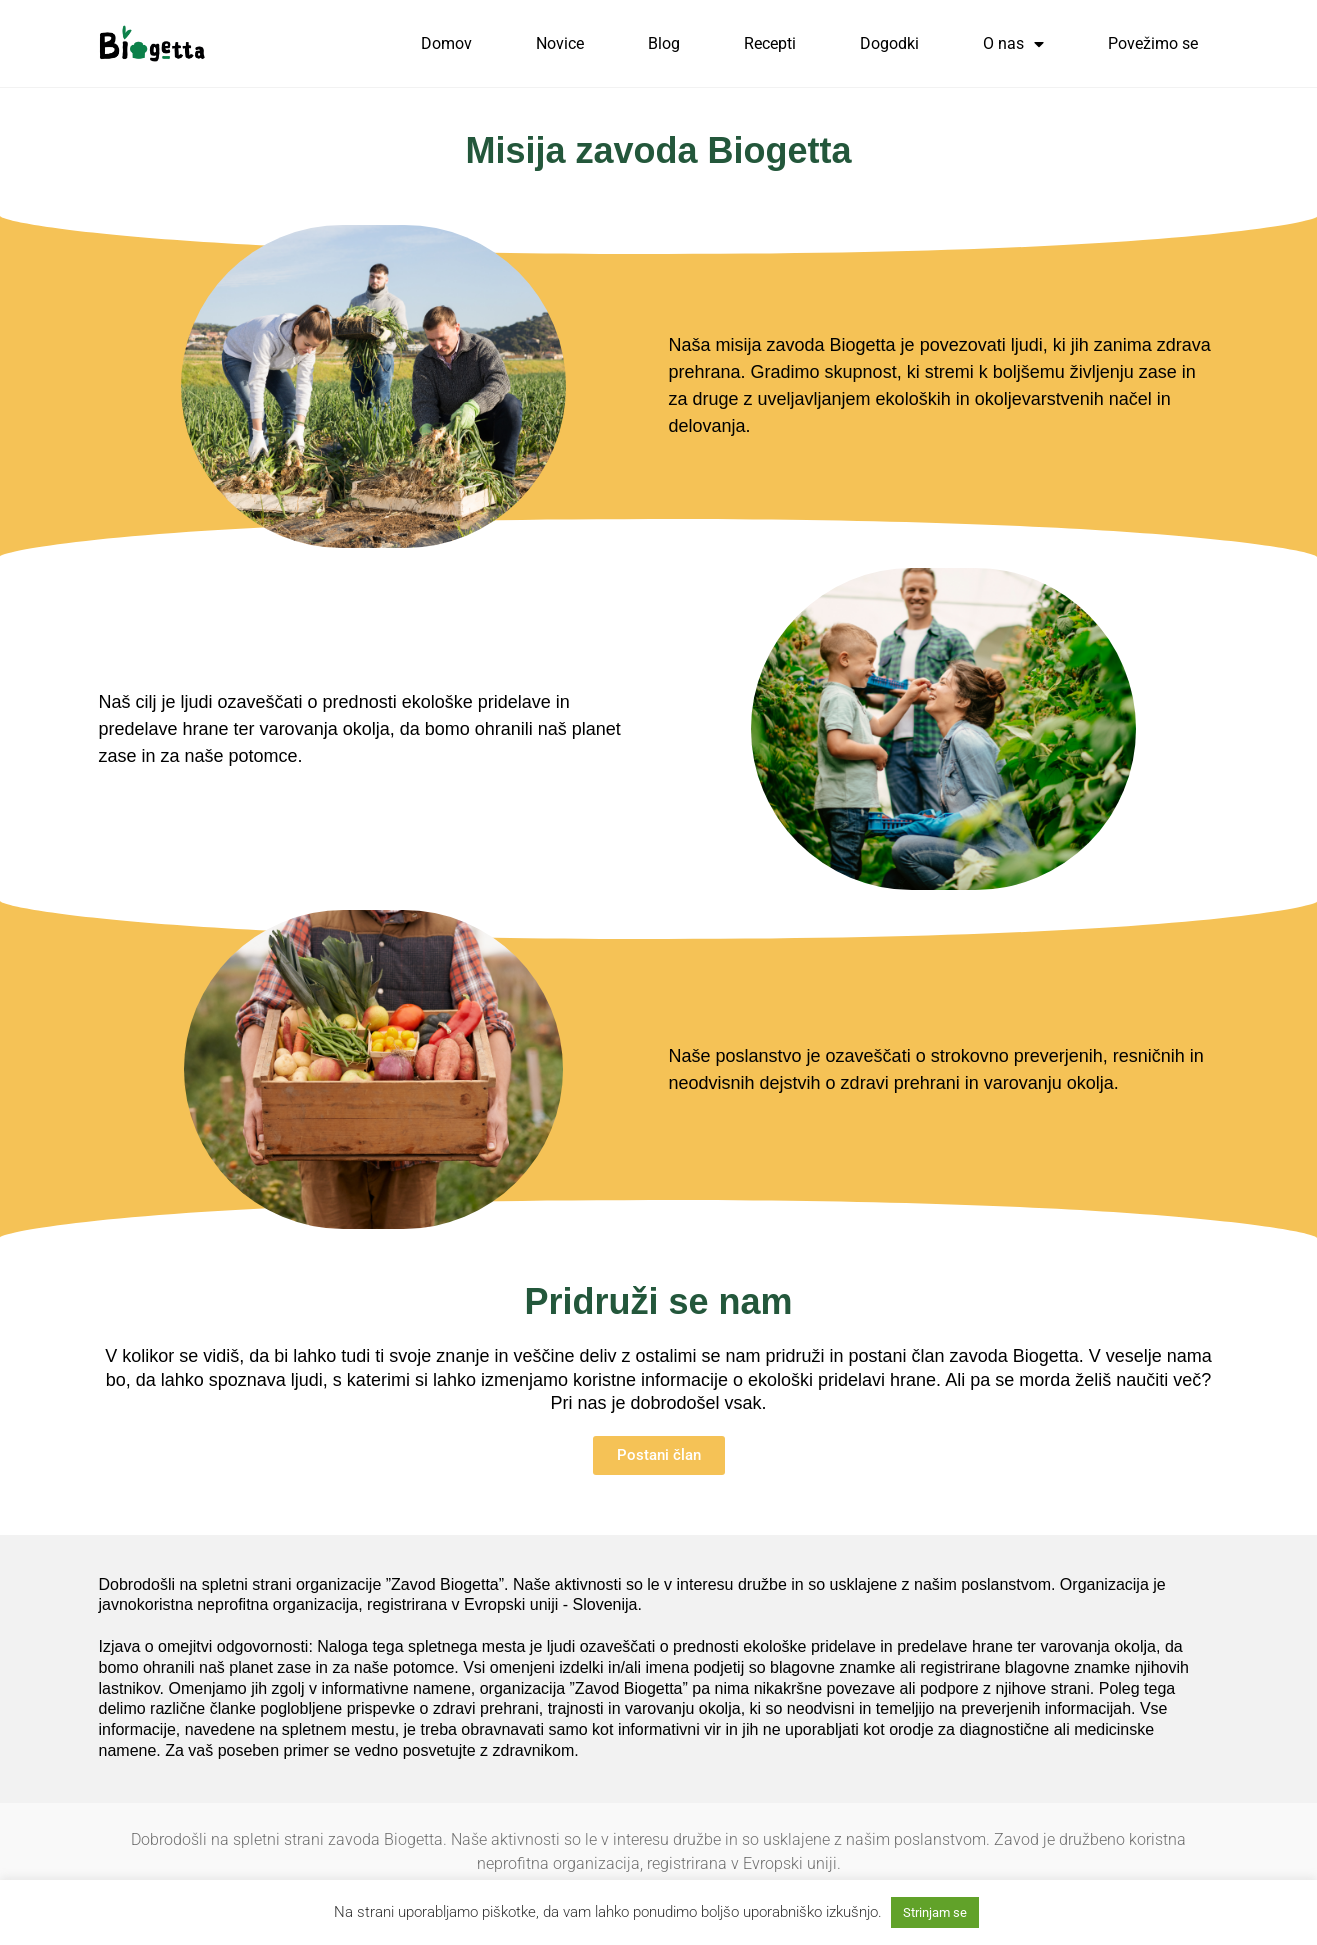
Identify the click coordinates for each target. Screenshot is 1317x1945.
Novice (560, 43)
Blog (664, 43)
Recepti (770, 43)
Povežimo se (1153, 43)
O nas (1013, 44)
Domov (446, 43)
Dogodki (889, 43)
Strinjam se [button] (935, 1912)
